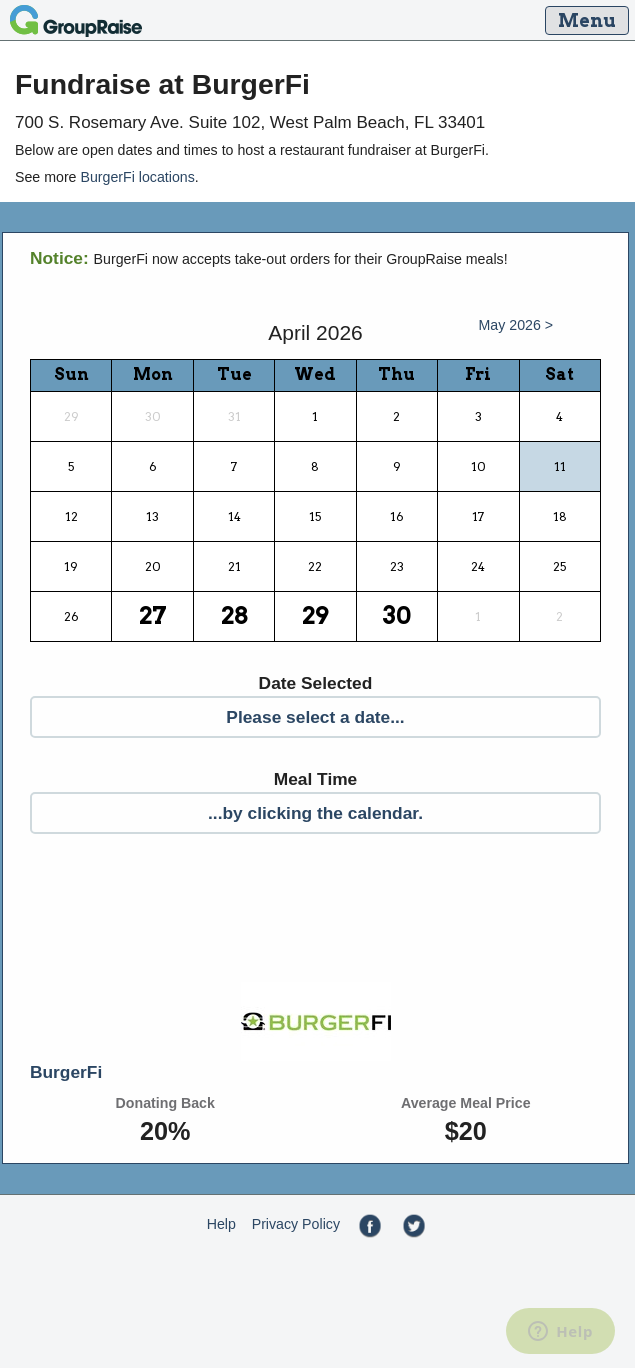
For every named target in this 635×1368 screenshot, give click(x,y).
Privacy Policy (296, 1224)
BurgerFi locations (137, 177)
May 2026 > (516, 325)
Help (221, 1224)
